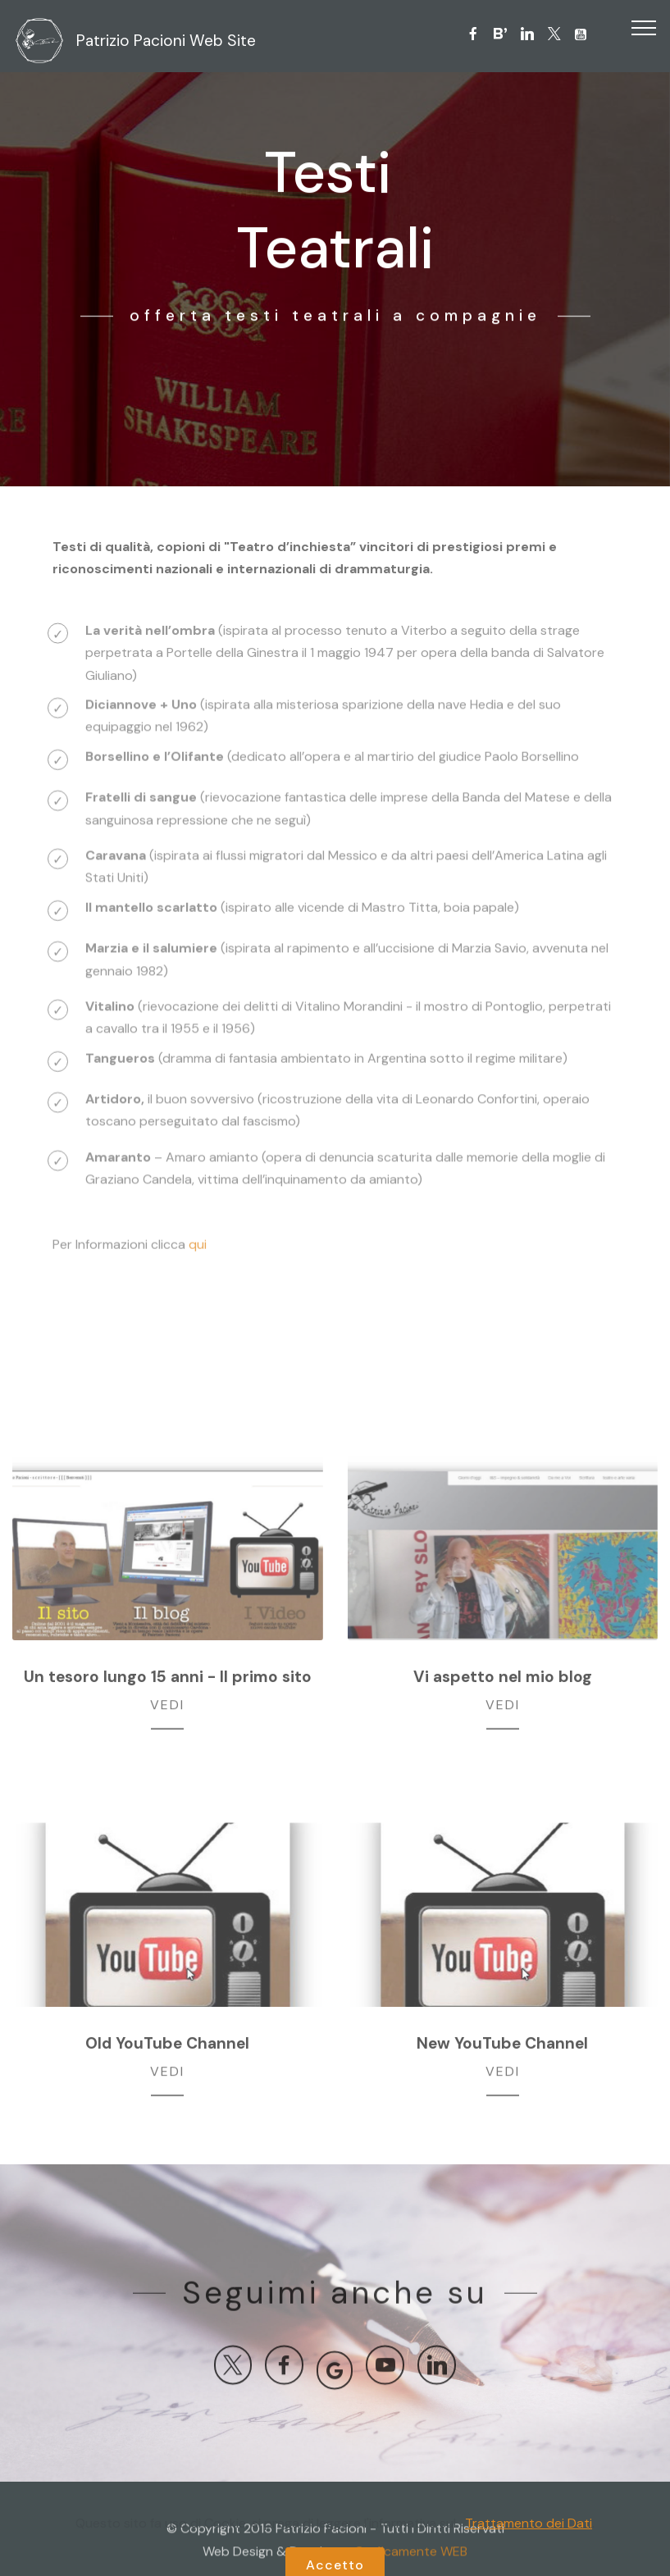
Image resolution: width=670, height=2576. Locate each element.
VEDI (167, 1708)
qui (198, 1252)
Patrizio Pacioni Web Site (166, 40)
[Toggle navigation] (644, 27)
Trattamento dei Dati (528, 2564)
